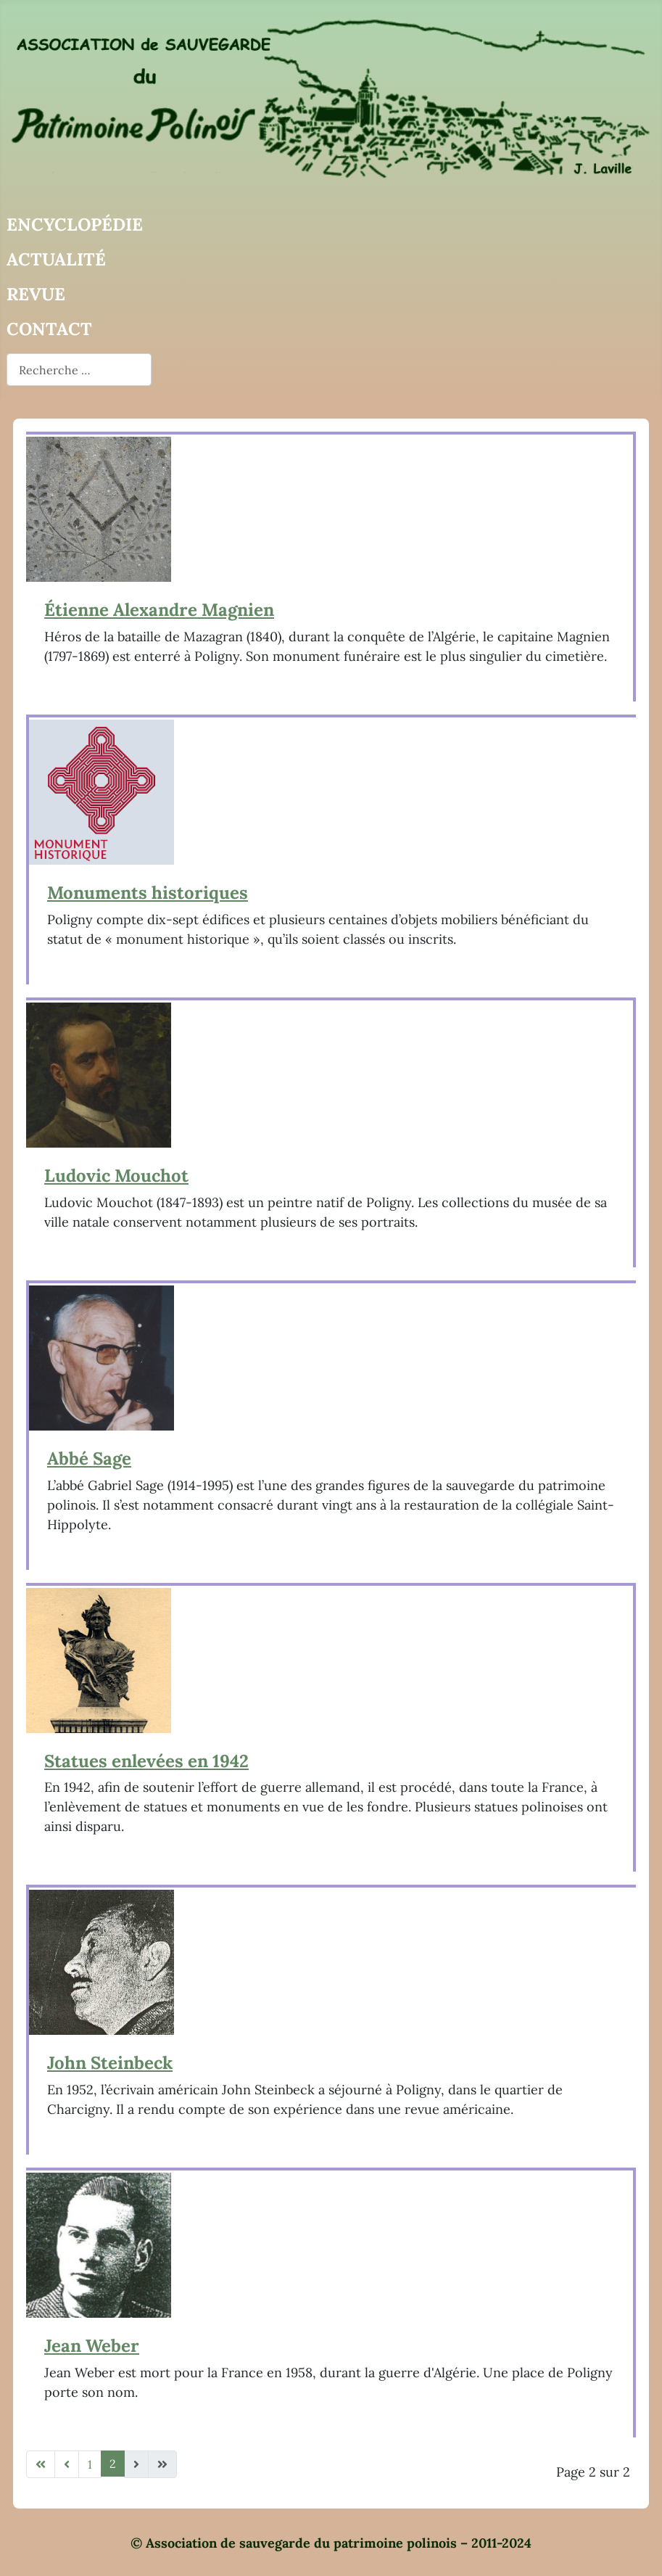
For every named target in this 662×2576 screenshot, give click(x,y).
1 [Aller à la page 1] (90, 2464)
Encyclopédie (75, 224)
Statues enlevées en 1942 (146, 1761)
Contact (49, 329)
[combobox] (79, 369)
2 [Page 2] (112, 2463)
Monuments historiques (147, 892)
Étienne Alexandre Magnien (159, 609)
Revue (36, 294)
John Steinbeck (110, 2063)
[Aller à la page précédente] (66, 2464)
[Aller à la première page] (40, 2464)
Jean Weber (91, 2345)
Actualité (56, 259)
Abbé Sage (89, 1458)
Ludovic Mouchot (116, 1175)
